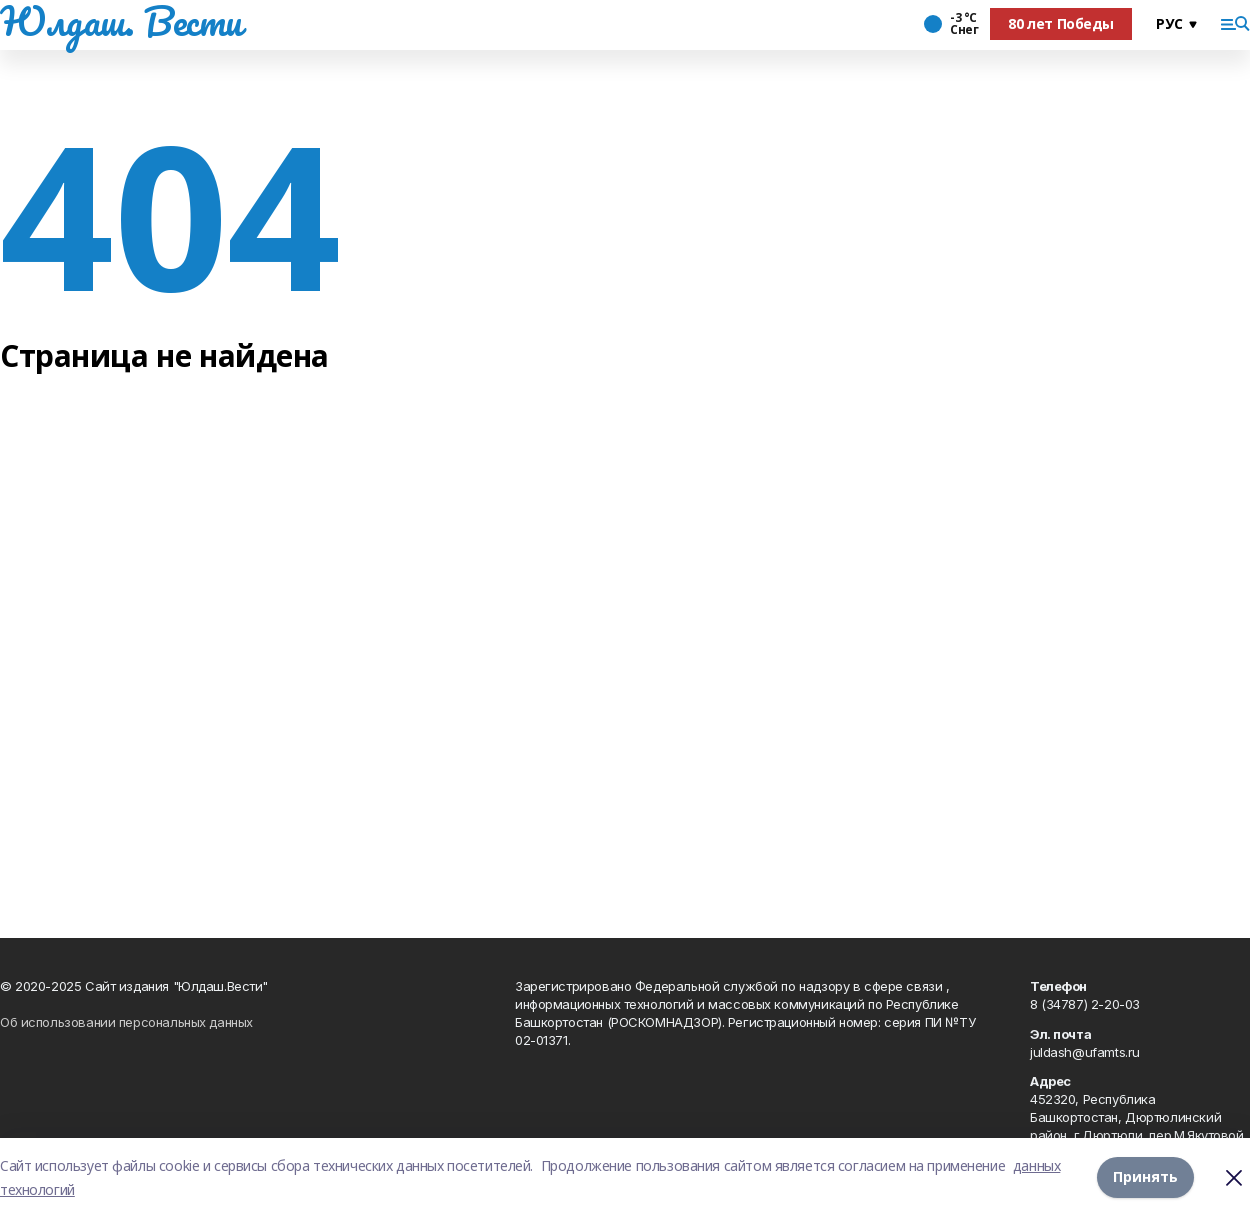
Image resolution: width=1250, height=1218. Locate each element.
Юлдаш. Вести (121, 21)
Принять (1145, 1177)
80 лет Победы (1061, 23)
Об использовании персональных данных (126, 1022)
